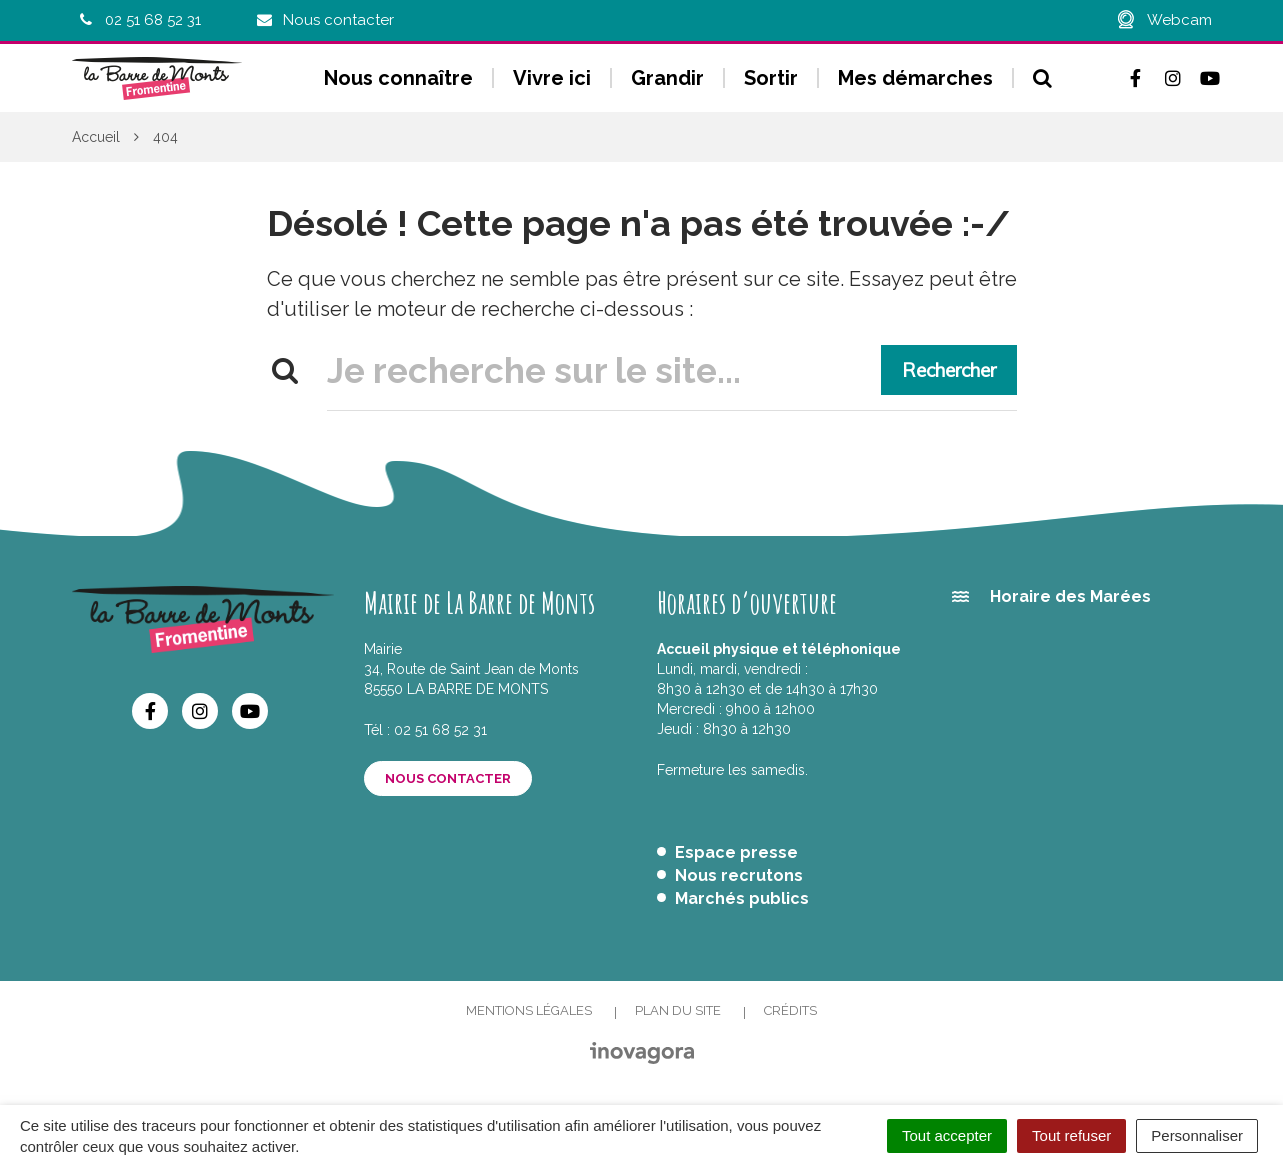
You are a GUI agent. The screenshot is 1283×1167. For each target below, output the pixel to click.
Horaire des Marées (1070, 596)
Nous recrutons (739, 875)
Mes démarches (915, 78)
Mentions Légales (529, 1010)
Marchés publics (742, 898)
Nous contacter (448, 778)
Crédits (790, 1010)
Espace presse (736, 852)
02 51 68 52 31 (440, 730)
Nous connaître (398, 78)
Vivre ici (552, 78)
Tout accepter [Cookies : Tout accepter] (947, 1135)
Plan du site (678, 1010)
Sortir (771, 78)
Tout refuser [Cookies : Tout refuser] (1071, 1135)
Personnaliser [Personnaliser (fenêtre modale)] (1197, 1135)
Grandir (667, 78)
